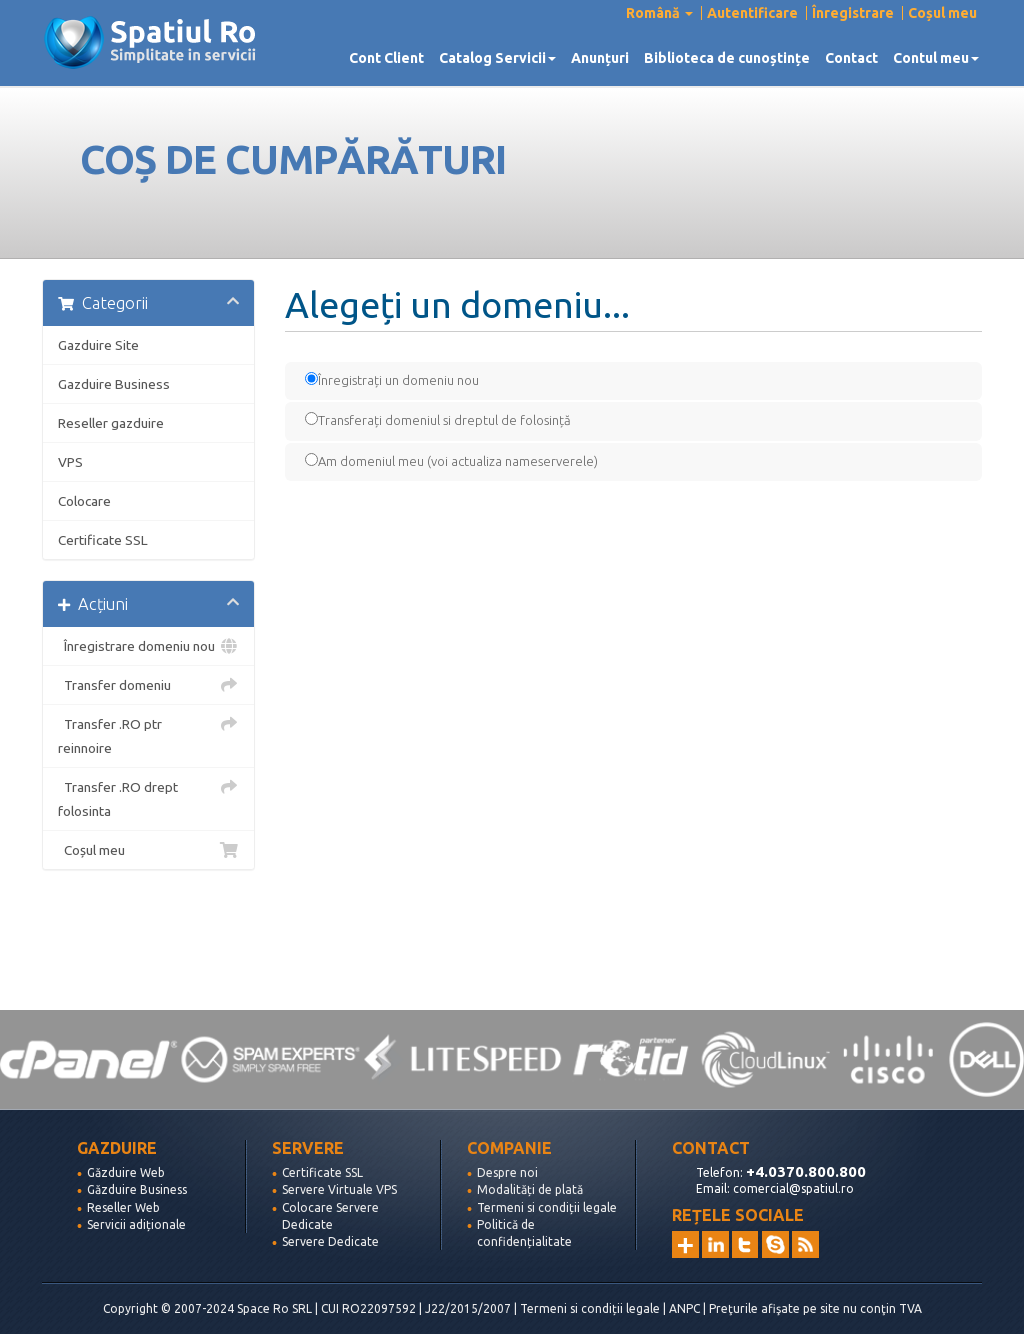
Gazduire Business (114, 384)
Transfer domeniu (148, 685)
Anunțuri (600, 58)
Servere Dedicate (330, 1241)
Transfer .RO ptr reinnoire (148, 734)
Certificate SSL (103, 540)
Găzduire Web (126, 1172)
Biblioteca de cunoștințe (727, 58)
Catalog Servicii (497, 58)
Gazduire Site (98, 345)
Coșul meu (942, 13)
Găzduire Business (137, 1189)
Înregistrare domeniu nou (148, 646)
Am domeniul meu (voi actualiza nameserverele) (451, 460)
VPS (70, 462)
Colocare (84, 501)
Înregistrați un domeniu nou (392, 379)
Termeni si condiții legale (547, 1207)
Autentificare (752, 13)
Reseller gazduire (111, 423)
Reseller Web (123, 1207)
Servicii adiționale (136, 1224)
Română (659, 13)
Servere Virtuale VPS (339, 1189)
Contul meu (936, 58)
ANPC (684, 1308)
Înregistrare (853, 13)
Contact (851, 58)
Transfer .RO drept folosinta (148, 797)
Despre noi (507, 1172)
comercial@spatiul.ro (793, 1188)
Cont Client (386, 58)
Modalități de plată (530, 1189)
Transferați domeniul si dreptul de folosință (438, 419)
